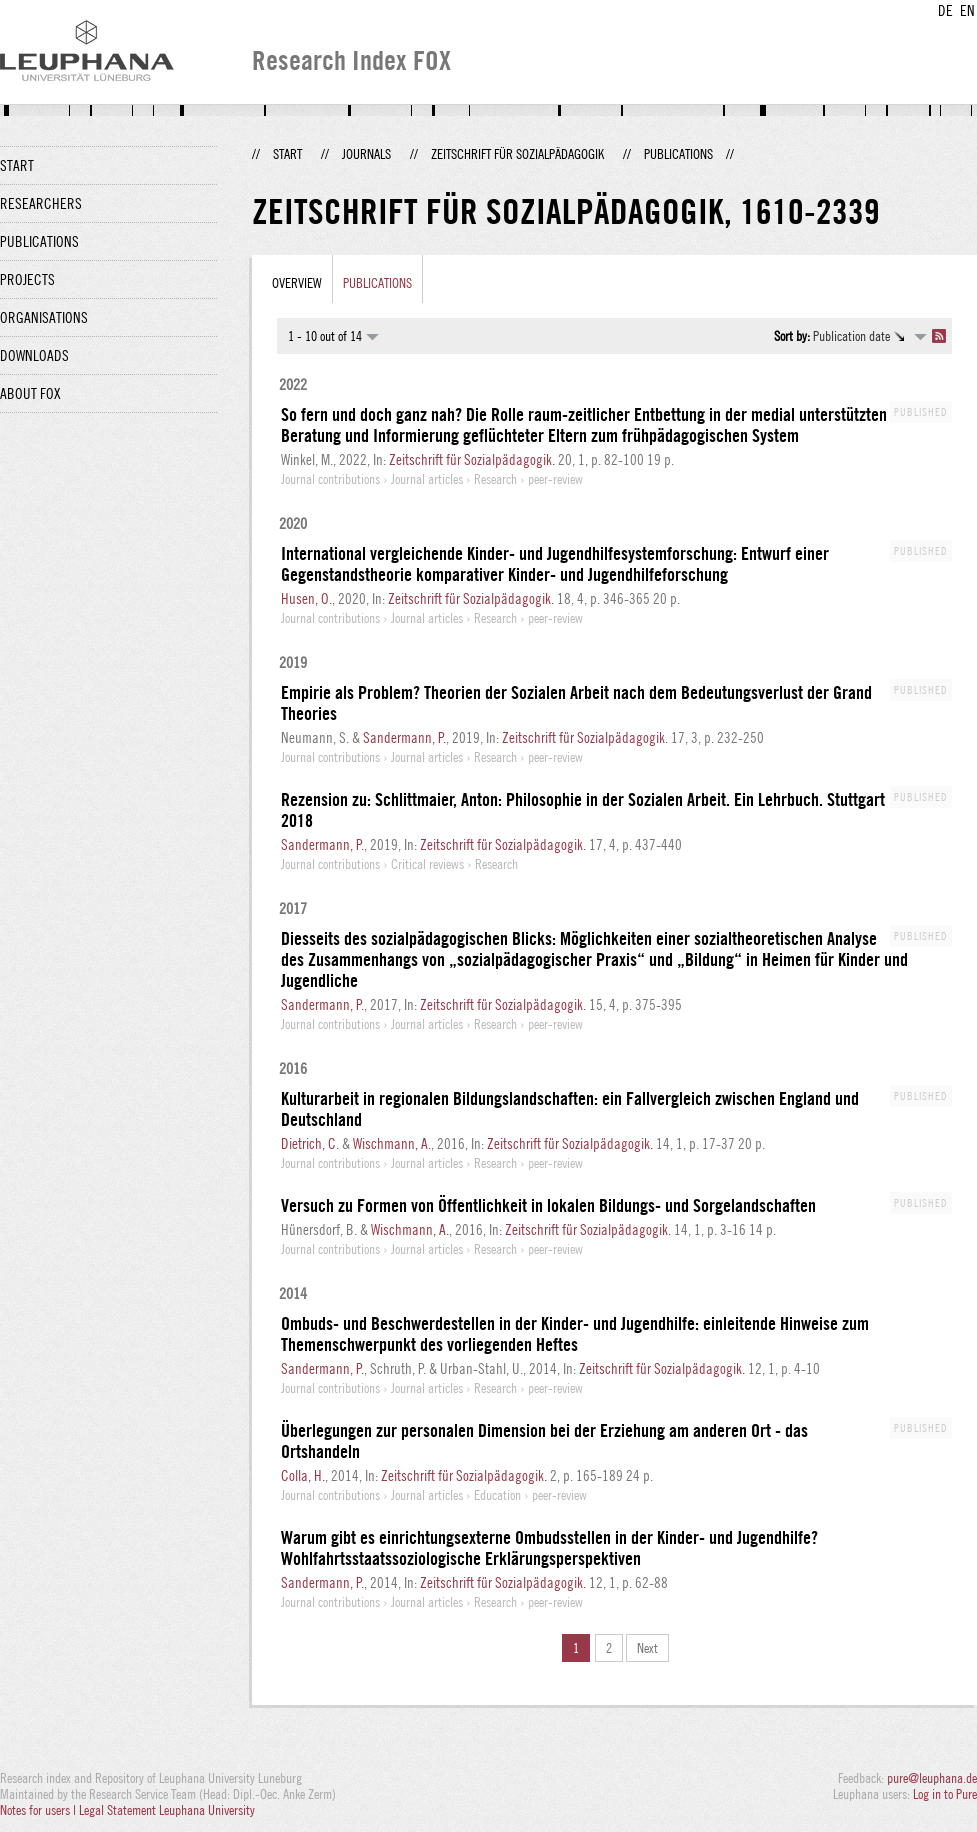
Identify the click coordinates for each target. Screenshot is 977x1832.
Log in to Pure (945, 1794)
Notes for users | (39, 1810)
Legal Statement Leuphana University (167, 1810)
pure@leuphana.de (932, 1778)
